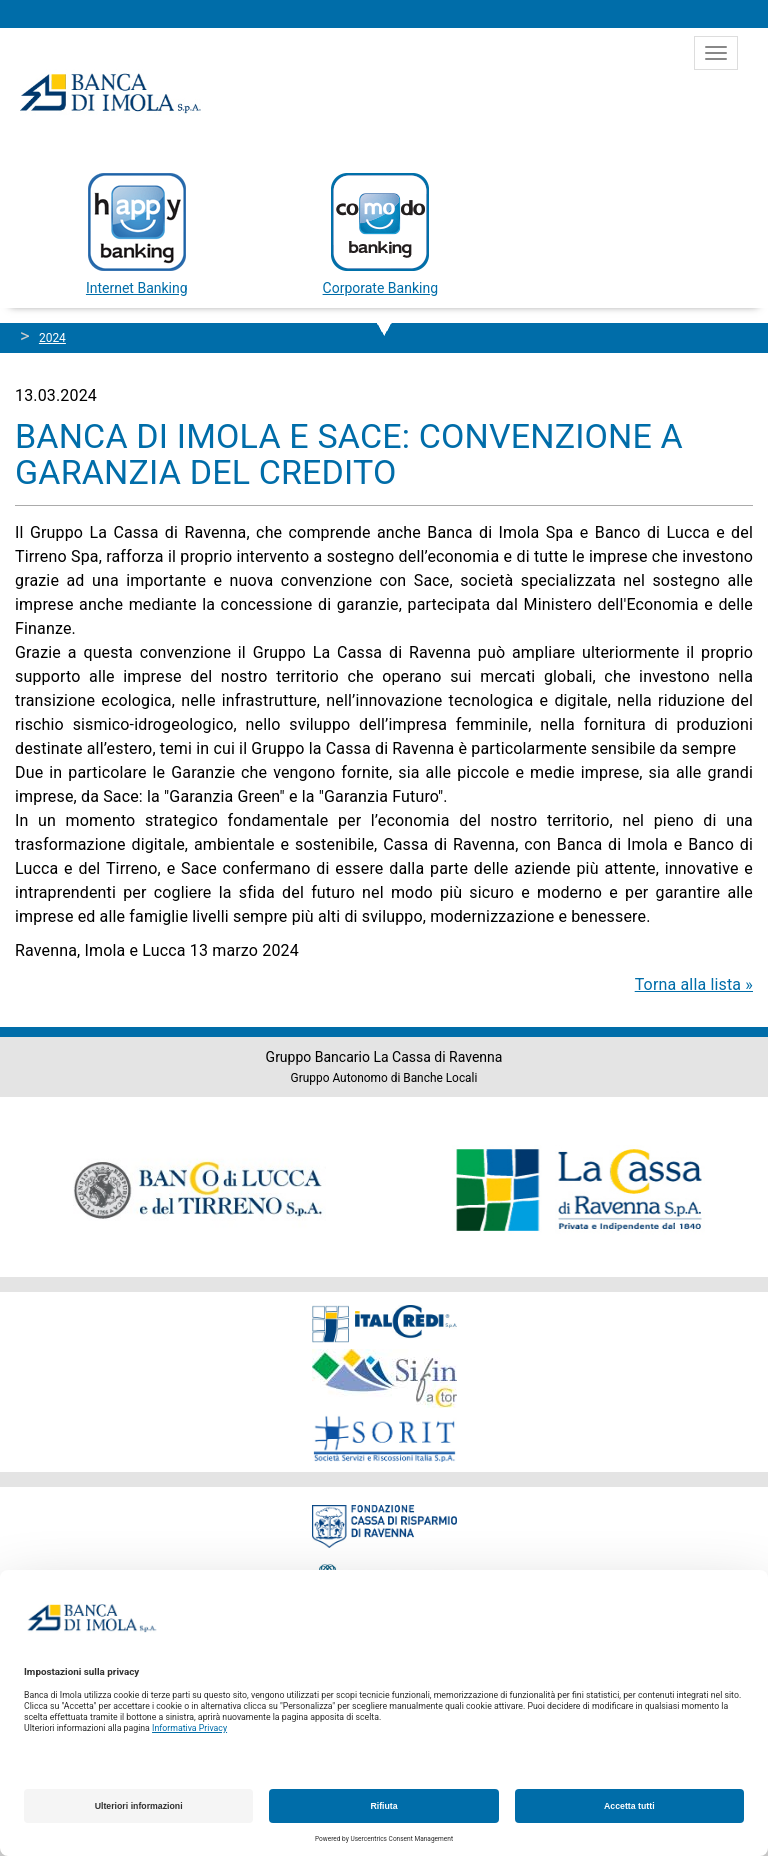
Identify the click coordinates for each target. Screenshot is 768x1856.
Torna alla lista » (694, 984)
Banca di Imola (110, 93)
